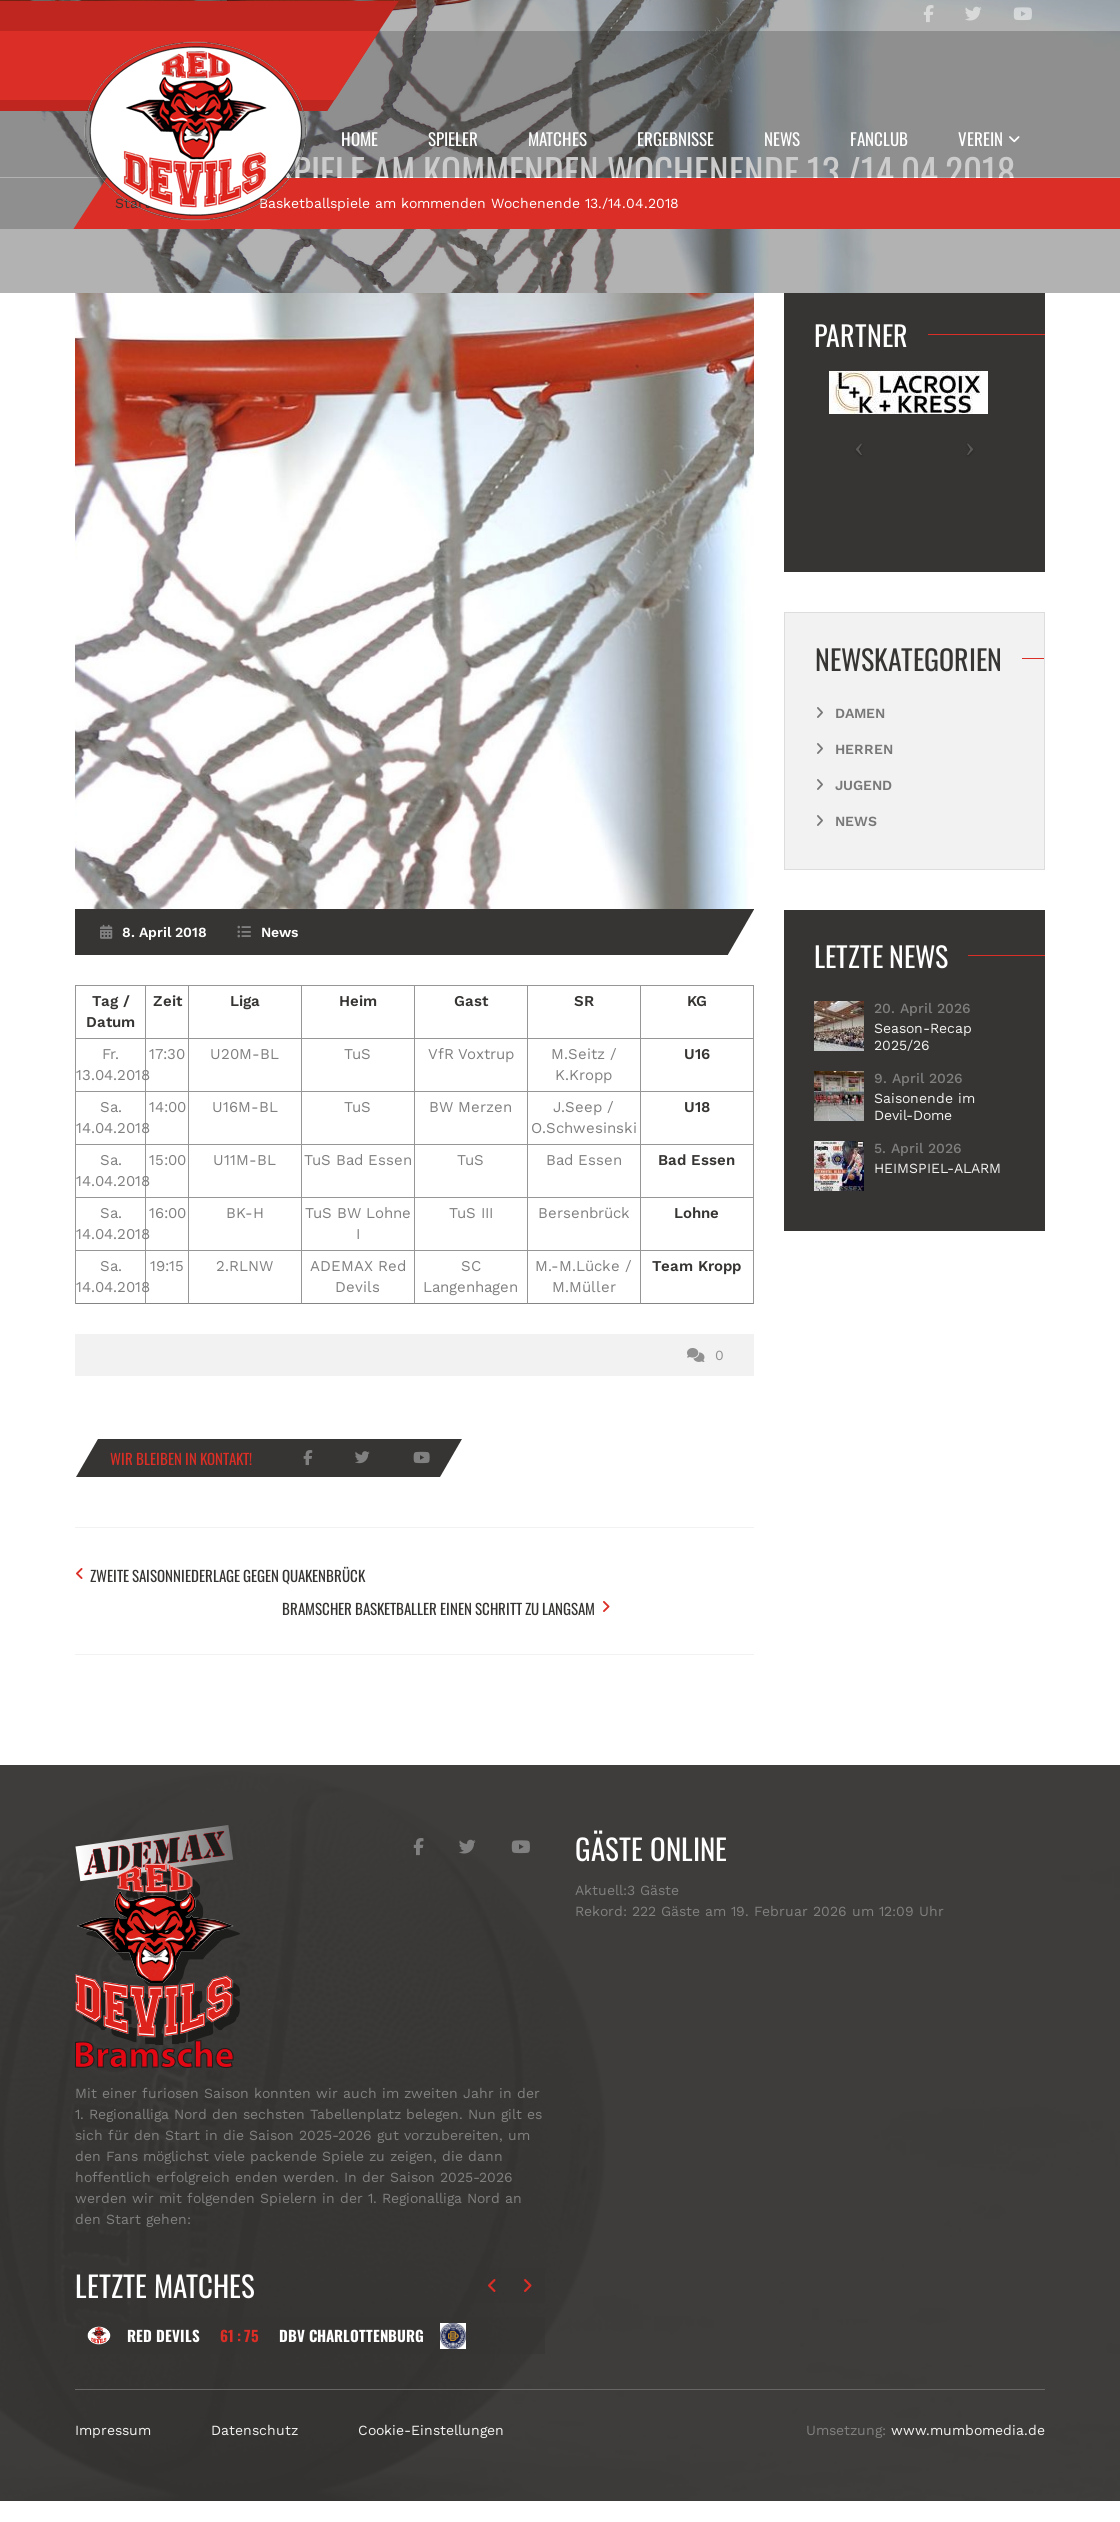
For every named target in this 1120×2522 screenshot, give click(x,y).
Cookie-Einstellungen (431, 2451)
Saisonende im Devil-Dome (924, 1171)
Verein (980, 138)
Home (359, 138)
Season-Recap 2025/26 (923, 1101)
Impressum (113, 2451)
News (782, 138)
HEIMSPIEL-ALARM (937, 1233)
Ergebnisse (675, 138)
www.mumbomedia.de (968, 2451)
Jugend (863, 849)
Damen (860, 777)
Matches (557, 138)
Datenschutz (254, 2451)
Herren (864, 813)
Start (132, 267)
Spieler (453, 138)
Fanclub (879, 138)
